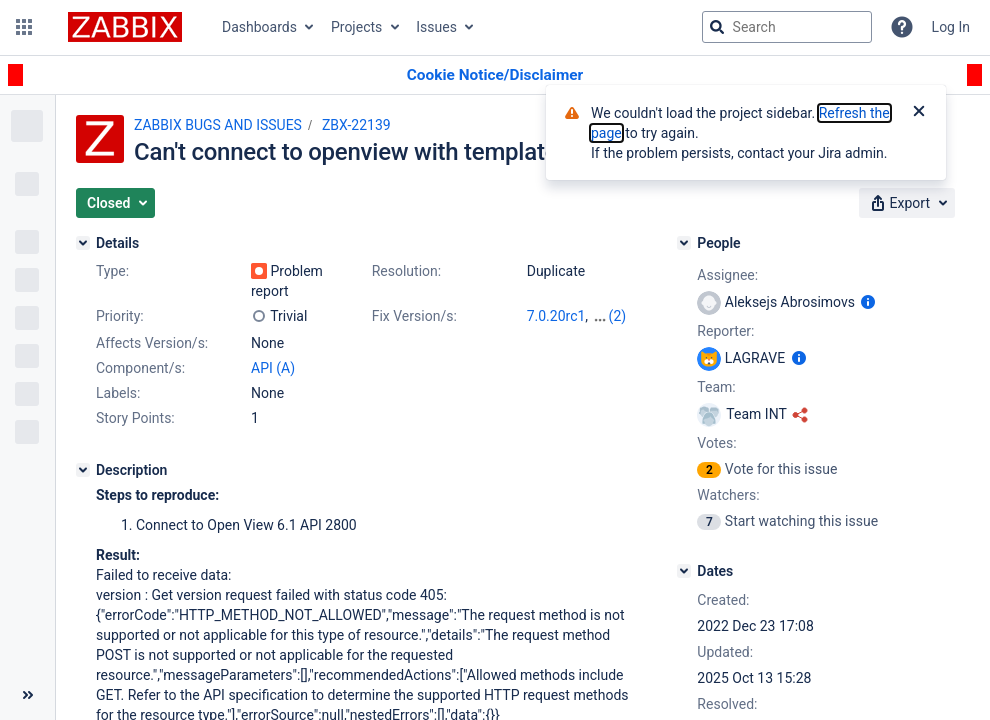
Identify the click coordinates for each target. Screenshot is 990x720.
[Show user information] (868, 302)
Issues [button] (436, 27)
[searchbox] (787, 27)
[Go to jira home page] (125, 27)
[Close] (919, 113)
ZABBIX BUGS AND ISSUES (218, 125)
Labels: (118, 393)
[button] (24, 27)
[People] (684, 243)
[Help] (902, 27)
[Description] (83, 470)
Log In (951, 27)
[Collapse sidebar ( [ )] (27, 695)
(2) (618, 316)
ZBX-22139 (356, 125)
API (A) (273, 368)
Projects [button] (356, 27)
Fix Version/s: (414, 316)
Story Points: (135, 418)
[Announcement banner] (495, 75)
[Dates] (684, 571)
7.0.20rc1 (556, 316)
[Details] (83, 243)
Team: (716, 387)
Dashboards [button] (259, 27)
